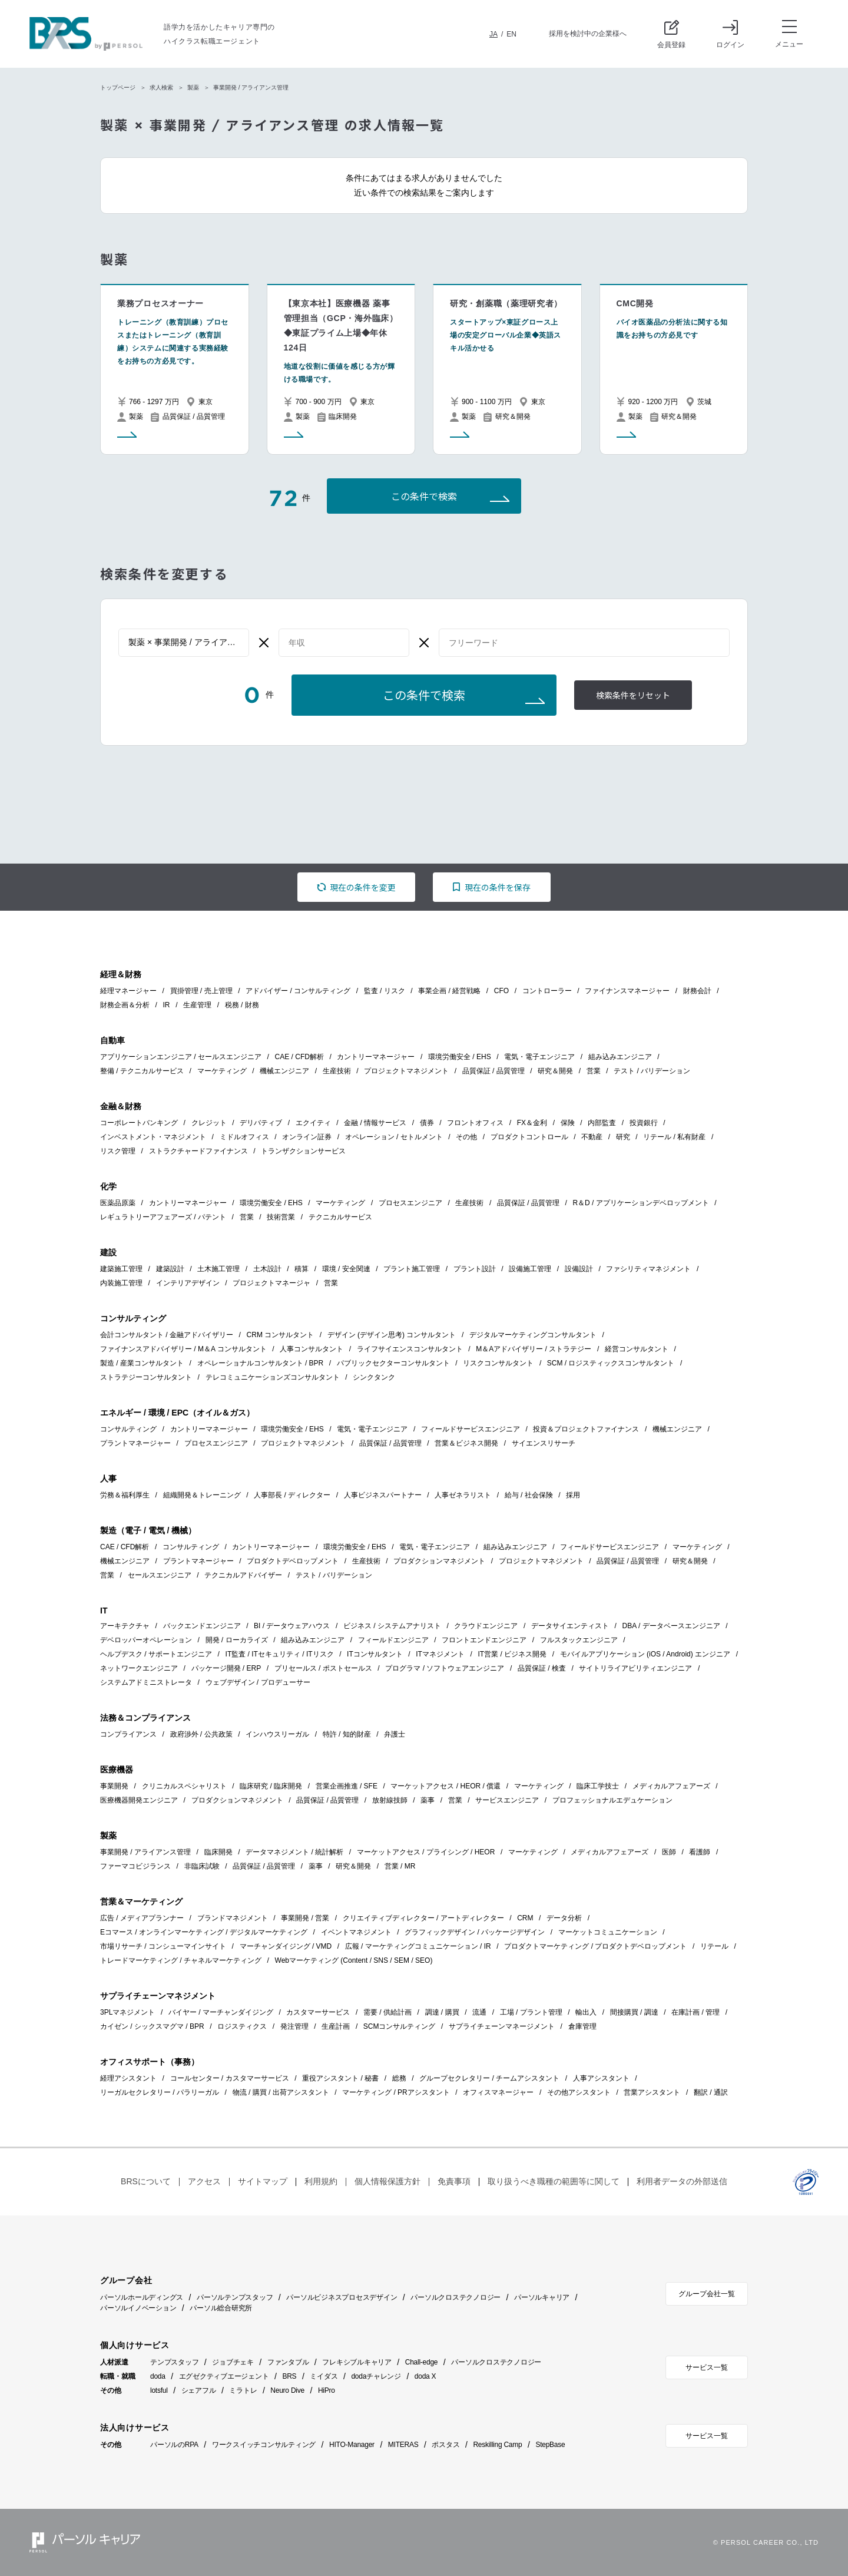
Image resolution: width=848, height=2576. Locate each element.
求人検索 (161, 87)
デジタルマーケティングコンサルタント (533, 1335)
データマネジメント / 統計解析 (294, 1852)
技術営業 (281, 1217)
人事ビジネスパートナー (383, 1495)
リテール (714, 1946)
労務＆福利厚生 (125, 1495)
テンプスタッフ (174, 2362)
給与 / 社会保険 (529, 1495)
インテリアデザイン (188, 1283)
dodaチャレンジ (375, 2376)
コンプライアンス (128, 1734)
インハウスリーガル (277, 1734)
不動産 (591, 1137)
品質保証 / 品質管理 (493, 1071)
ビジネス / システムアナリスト (392, 1626)
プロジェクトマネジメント (406, 1071)
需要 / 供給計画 (387, 2012)
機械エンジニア (284, 1071)
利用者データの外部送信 (682, 2181)
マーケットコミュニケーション (607, 1932)
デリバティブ (261, 1123)
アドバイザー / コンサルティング (298, 991)
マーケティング (222, 1071)
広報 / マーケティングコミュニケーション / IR (418, 1946)
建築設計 (170, 1269)
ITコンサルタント (375, 1654)
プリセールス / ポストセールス (323, 1668)
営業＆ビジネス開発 (466, 1443)
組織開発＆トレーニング (202, 1495)
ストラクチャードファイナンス (198, 1151)
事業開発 (114, 1786)
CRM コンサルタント (280, 1335)
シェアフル (198, 2390)
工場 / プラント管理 (531, 2012)
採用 (573, 1495)
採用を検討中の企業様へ (588, 33)
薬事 (427, 1800)
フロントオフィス (475, 1123)
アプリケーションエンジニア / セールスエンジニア (180, 1057)
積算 (301, 1269)
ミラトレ (243, 2390)
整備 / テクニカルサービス (142, 1071)
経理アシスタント (128, 2078)
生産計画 (336, 2026)
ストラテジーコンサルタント (146, 1377)
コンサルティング (128, 1429)
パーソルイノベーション (138, 2308)
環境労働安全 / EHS (459, 1057)
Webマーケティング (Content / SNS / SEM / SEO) (354, 1960)
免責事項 (454, 2181)
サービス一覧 (706, 2367)
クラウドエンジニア (486, 1626)
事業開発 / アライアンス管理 (145, 1852)
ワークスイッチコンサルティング (264, 2445)
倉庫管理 (582, 2026)
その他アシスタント (579, 2092)
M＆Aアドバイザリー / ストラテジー (533, 1349)
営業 (594, 1071)
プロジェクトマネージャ (271, 1283)
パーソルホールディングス (141, 2297)
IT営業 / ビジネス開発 (512, 1654)
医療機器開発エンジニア (139, 1800)
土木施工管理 (218, 1269)
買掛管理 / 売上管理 (201, 991)
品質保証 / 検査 (542, 1668)
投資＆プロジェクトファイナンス (586, 1429)
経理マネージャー (128, 991)
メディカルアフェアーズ (671, 1786)
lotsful (159, 2390)
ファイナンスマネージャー (627, 991)
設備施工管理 (530, 1269)
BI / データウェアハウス (292, 1626)
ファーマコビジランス (135, 1866)
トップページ (117, 87)
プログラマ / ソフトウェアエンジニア (444, 1668)
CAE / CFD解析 (299, 1057)
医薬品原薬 (117, 1203)
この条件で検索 (424, 496)
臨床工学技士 (598, 1786)
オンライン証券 (307, 1137)
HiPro (326, 2390)
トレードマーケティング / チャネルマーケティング (180, 1960)
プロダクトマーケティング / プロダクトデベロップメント (595, 1946)
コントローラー (547, 991)
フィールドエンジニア (393, 1640)
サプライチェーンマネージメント (502, 2026)
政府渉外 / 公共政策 (201, 1734)
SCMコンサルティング (399, 2026)
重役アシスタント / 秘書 (340, 2078)
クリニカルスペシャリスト (184, 1786)
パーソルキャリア (541, 2297)
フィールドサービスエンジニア (470, 1429)
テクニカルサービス (340, 1217)
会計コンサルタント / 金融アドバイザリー (166, 1335)
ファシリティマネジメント (648, 1269)
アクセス (204, 2181)
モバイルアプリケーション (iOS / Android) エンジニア (645, 1654)
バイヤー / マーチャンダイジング (220, 2012)
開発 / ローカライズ (237, 1640)
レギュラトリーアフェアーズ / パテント (163, 1217)
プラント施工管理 (411, 1269)
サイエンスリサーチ (543, 1443)
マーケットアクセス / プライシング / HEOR (426, 1852)
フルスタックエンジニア (579, 1640)
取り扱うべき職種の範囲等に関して (554, 2181)
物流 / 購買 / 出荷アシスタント (281, 2092)
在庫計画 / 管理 (695, 2012)
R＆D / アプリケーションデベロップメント (640, 1203)
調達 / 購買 (442, 2012)
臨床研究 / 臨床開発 (271, 1786)
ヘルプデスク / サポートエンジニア (156, 1654)
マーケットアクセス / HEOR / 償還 (445, 1786)
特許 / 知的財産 (347, 1734)
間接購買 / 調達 (634, 2012)
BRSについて (146, 2181)
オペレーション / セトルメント (394, 1137)
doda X (425, 2376)
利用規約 (320, 2181)
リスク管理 (117, 1151)
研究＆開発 (555, 1071)
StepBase (550, 2445)
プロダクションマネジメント (439, 1561)
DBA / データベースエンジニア (671, 1626)
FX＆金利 (532, 1123)
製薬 (193, 87)
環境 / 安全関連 (346, 1269)
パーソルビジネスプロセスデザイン (341, 2297)
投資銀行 (644, 1123)
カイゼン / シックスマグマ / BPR (152, 2026)
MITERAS (403, 2445)
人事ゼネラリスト (463, 1495)
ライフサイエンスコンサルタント (410, 1349)
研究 (623, 1137)
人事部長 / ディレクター (292, 1495)
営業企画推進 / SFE (346, 1786)
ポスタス (445, 2445)
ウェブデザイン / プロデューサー (258, 1682)
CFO (501, 991)
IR (166, 1005)
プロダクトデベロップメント (293, 1561)
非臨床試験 (202, 1866)
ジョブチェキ (233, 2362)
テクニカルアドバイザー (243, 1575)
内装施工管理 (121, 1283)
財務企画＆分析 (125, 1005)
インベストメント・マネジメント (153, 1137)
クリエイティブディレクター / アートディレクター (423, 1918)
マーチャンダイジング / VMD (286, 1946)
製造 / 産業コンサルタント (142, 1363)
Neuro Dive (287, 2390)
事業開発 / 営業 (305, 1918)
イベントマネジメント (356, 1932)
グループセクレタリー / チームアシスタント (489, 2078)
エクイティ (313, 1123)
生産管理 (197, 1005)
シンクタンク (374, 1377)
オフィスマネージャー (498, 2092)
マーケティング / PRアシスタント (396, 2092)
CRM (525, 1918)
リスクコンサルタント (498, 1363)
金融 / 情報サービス (375, 1123)
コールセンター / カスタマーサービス (229, 2078)
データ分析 (564, 1918)
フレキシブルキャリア (357, 2362)
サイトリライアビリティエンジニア (635, 1668)
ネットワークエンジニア (139, 1668)
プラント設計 (474, 1269)
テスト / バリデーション (652, 1071)
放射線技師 (390, 1800)
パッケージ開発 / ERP (226, 1668)
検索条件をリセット (633, 695)
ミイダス (323, 2376)
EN (511, 34)
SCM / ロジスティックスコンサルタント (611, 1363)
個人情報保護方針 (387, 2181)
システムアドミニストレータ (146, 1682)
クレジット (209, 1123)
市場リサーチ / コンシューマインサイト (163, 1946)
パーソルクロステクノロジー (455, 2297)
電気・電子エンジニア (539, 1057)
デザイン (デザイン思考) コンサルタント (391, 1335)
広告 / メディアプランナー (142, 1918)
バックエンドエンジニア (202, 1626)
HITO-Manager (352, 2445)
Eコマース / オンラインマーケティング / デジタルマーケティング (203, 1932)
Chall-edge (421, 2362)
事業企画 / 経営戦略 (449, 991)
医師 (669, 1852)
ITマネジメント (440, 1654)
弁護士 (394, 1734)
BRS (289, 2376)
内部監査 (602, 1123)
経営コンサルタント (636, 1349)
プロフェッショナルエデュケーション (612, 1800)
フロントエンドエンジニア (484, 1640)
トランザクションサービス (303, 1151)
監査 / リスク (384, 991)
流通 (479, 2012)
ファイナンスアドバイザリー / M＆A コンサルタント (183, 1349)
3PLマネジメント (127, 2012)
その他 (466, 1137)
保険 (568, 1123)
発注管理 (294, 2026)
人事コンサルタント (311, 1349)
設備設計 (579, 1269)
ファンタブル (288, 2362)
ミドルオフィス (244, 1137)
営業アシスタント (652, 2092)
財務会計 (697, 991)
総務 (399, 2078)
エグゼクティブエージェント (224, 2376)
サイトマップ (262, 2181)
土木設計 (267, 1269)
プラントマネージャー (135, 1443)
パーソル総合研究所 (221, 2308)
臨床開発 (218, 1852)
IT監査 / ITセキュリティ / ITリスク (280, 1654)
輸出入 (586, 2012)
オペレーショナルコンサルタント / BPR (260, 1363)
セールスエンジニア (159, 1575)
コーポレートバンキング (139, 1123)
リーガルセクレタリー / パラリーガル (159, 2092)
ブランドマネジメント (232, 1918)
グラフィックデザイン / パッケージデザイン (475, 1932)
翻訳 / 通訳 (711, 2092)
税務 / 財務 (242, 1005)
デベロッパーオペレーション (146, 1640)
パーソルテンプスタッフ (235, 2297)
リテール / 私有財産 (674, 1137)
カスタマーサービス (318, 2012)
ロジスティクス (242, 2026)
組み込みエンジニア (620, 1057)
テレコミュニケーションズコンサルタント (273, 1377)
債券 (427, 1123)
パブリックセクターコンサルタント (393, 1363)
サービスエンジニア (507, 1800)
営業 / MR (400, 1866)
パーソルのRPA (174, 2445)
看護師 (699, 1852)
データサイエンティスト (570, 1626)
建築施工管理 (121, 1269)
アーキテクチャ (125, 1626)
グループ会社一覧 (706, 2294)
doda (157, 2376)
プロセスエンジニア (410, 1203)
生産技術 (337, 1071)
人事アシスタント (601, 2078)
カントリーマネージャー (376, 1057)
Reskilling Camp (497, 2445)
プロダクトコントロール (529, 1137)
